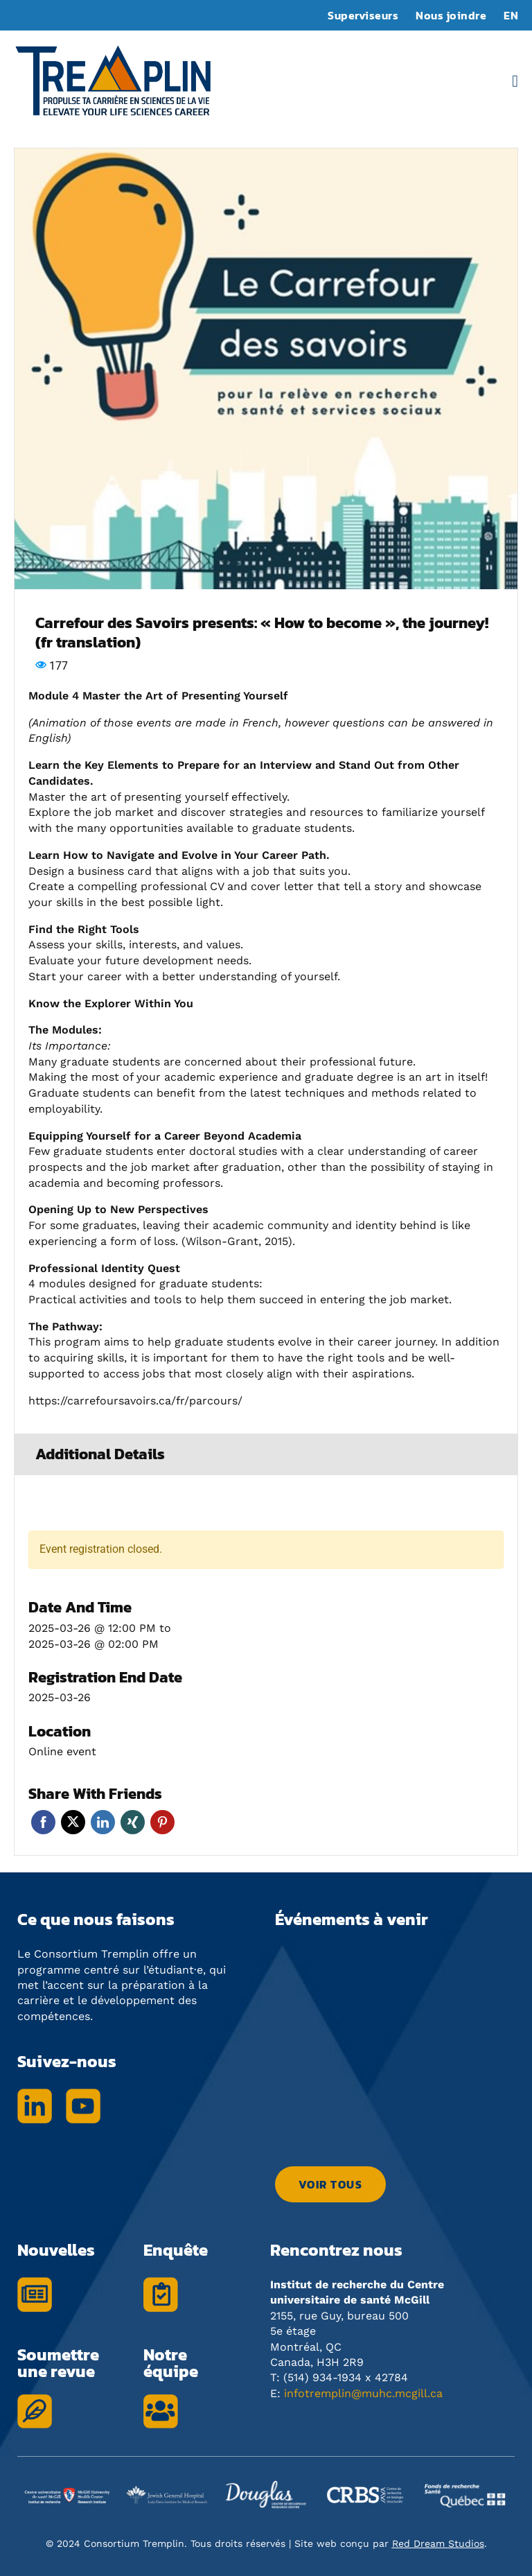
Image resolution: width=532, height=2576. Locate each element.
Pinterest (162, 1822)
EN (511, 15)
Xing (133, 1822)
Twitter (73, 1822)
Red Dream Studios (438, 2543)
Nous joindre (451, 15)
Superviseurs (363, 15)
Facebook (43, 1822)
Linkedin (103, 1822)
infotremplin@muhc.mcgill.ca (363, 2393)
